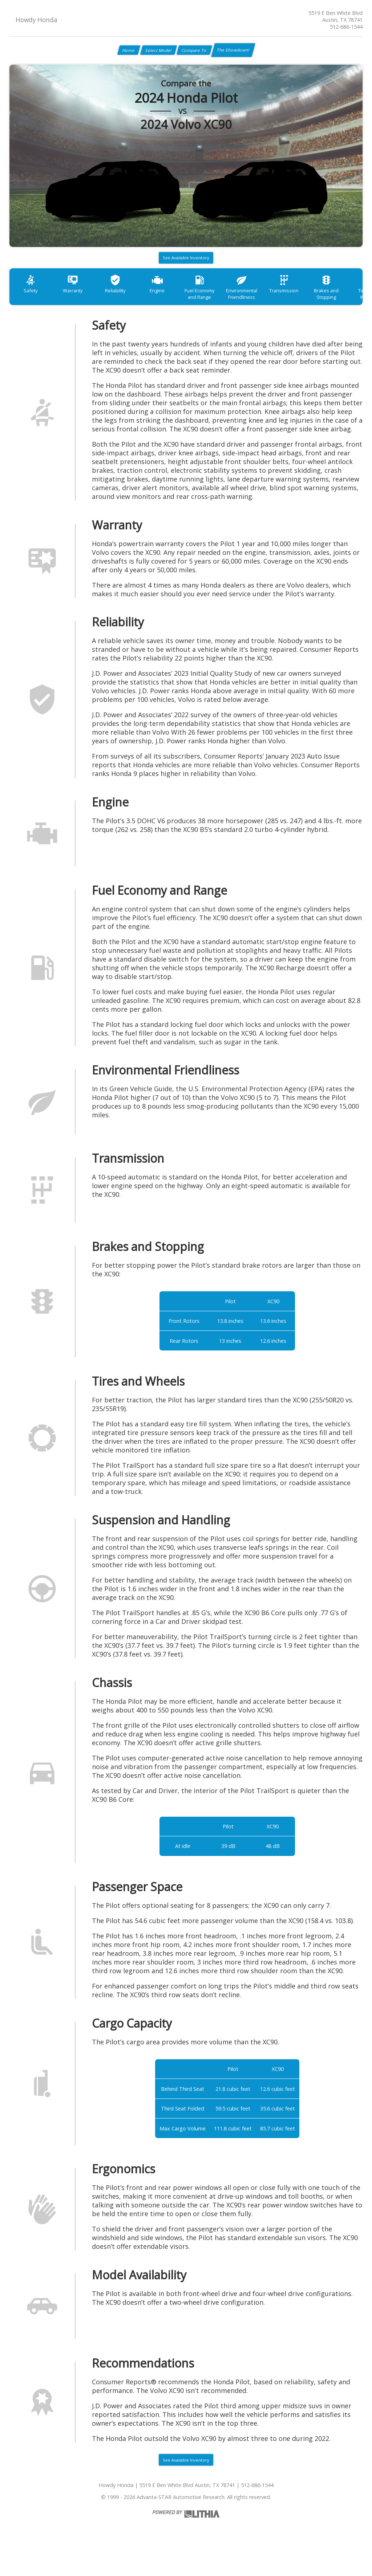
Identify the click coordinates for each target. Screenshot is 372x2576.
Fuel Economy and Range (221, 305)
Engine (174, 302)
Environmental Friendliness (268, 305)
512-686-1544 (346, 26)
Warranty (80, 302)
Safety (33, 302)
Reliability (127, 302)
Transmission (315, 302)
